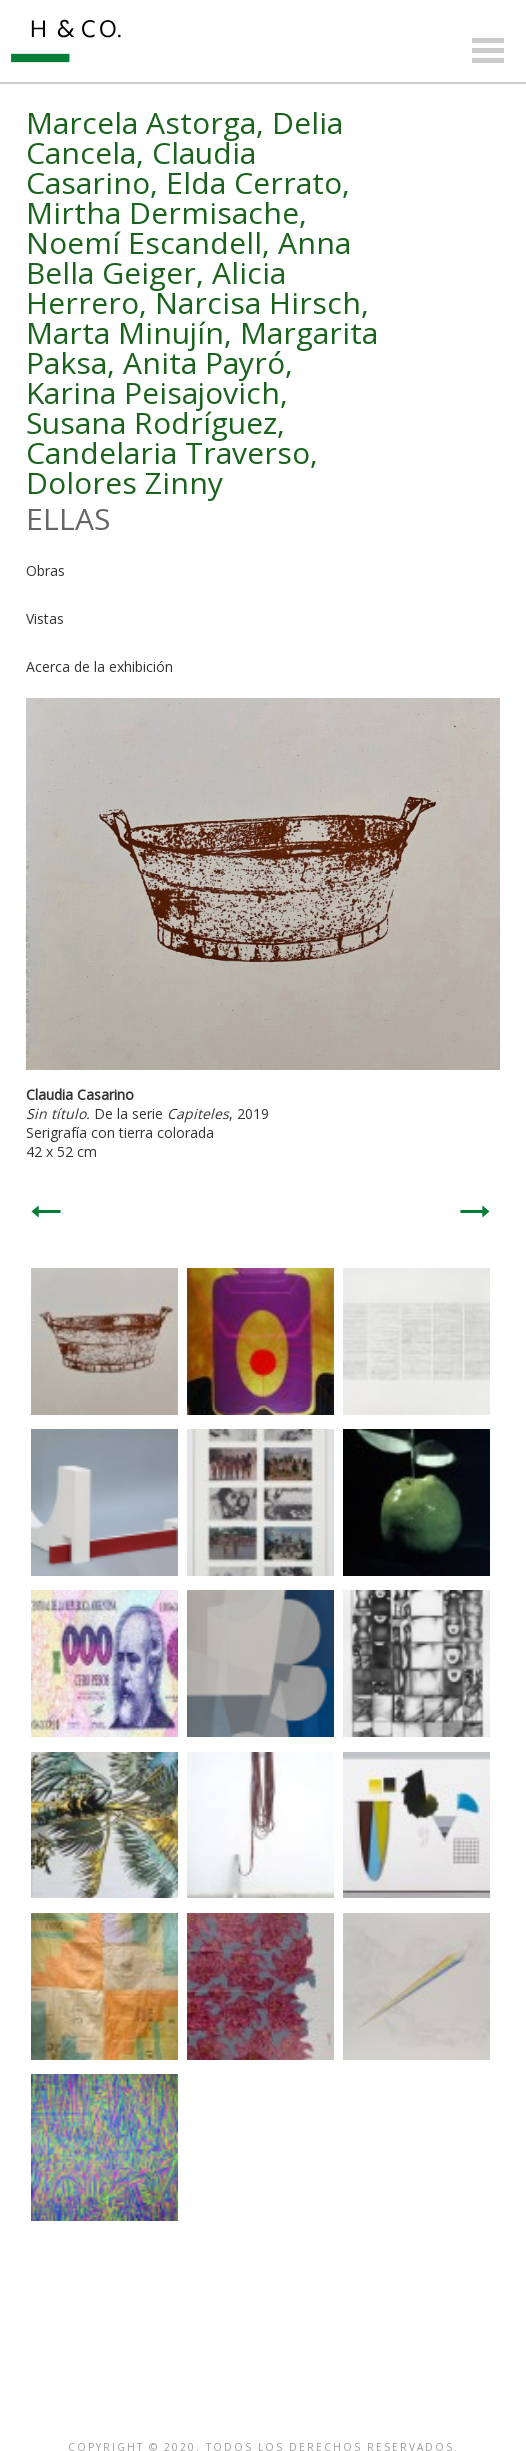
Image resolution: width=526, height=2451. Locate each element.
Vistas (45, 618)
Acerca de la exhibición (99, 666)
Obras (45, 570)
